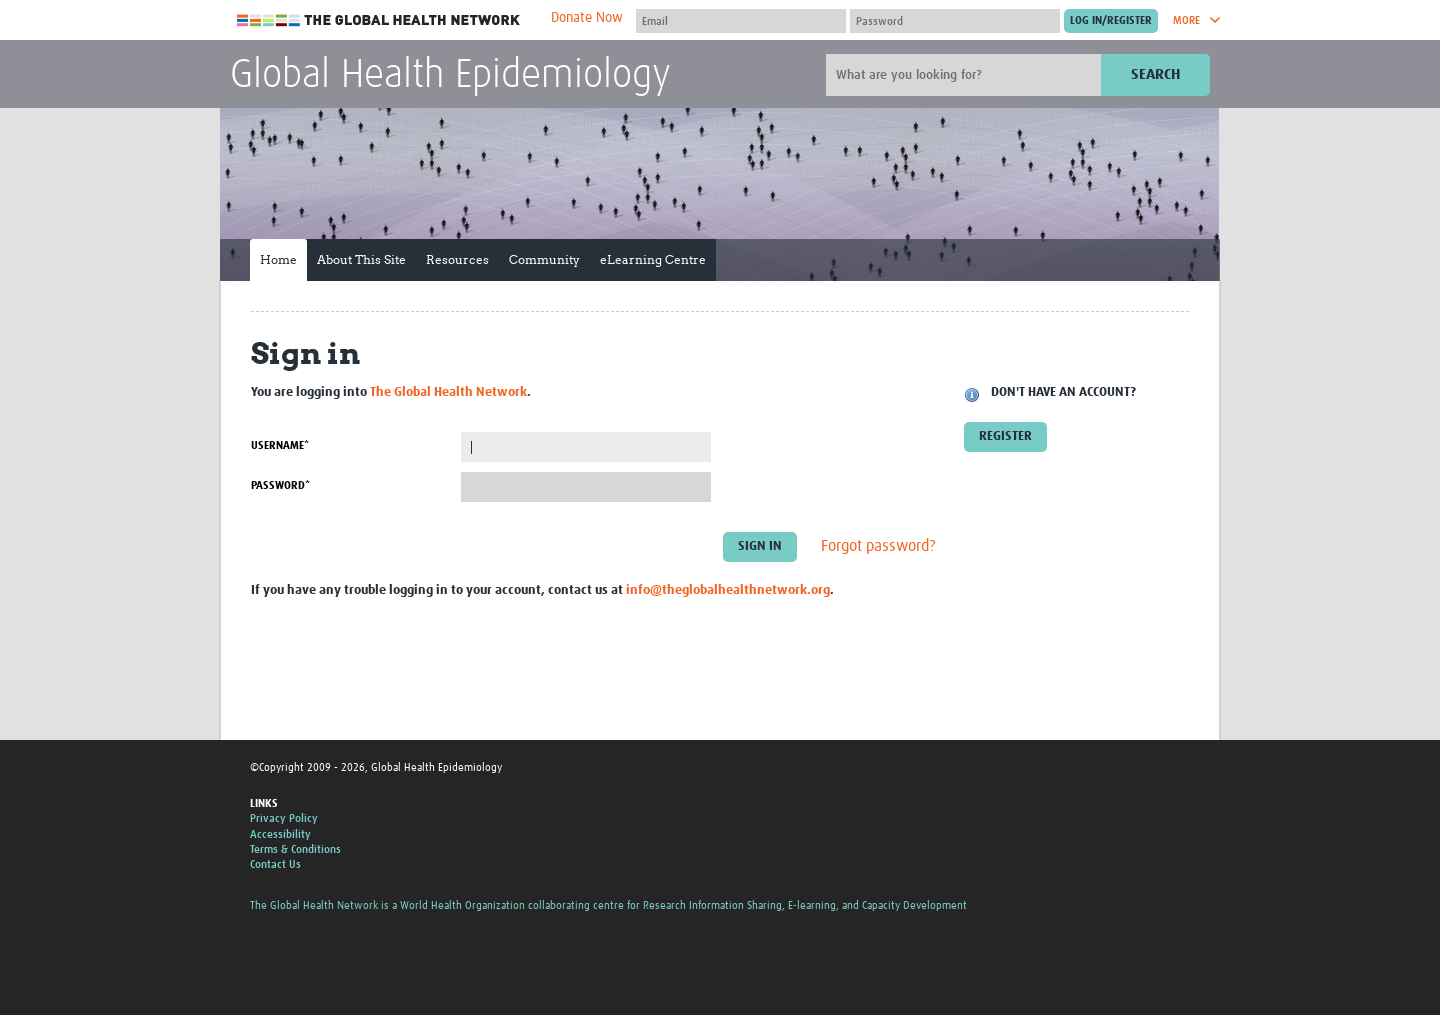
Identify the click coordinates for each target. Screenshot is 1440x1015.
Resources (457, 259)
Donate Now (587, 18)
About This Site (361, 259)
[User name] (741, 21)
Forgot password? (878, 547)
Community (544, 259)
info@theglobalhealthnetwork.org (728, 590)
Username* (280, 445)
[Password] (955, 21)
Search (1155, 74)
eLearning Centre (653, 259)
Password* (280, 485)
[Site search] (966, 75)
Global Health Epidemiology (450, 76)
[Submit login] (1111, 21)
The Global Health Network (379, 20)
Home (278, 259)
